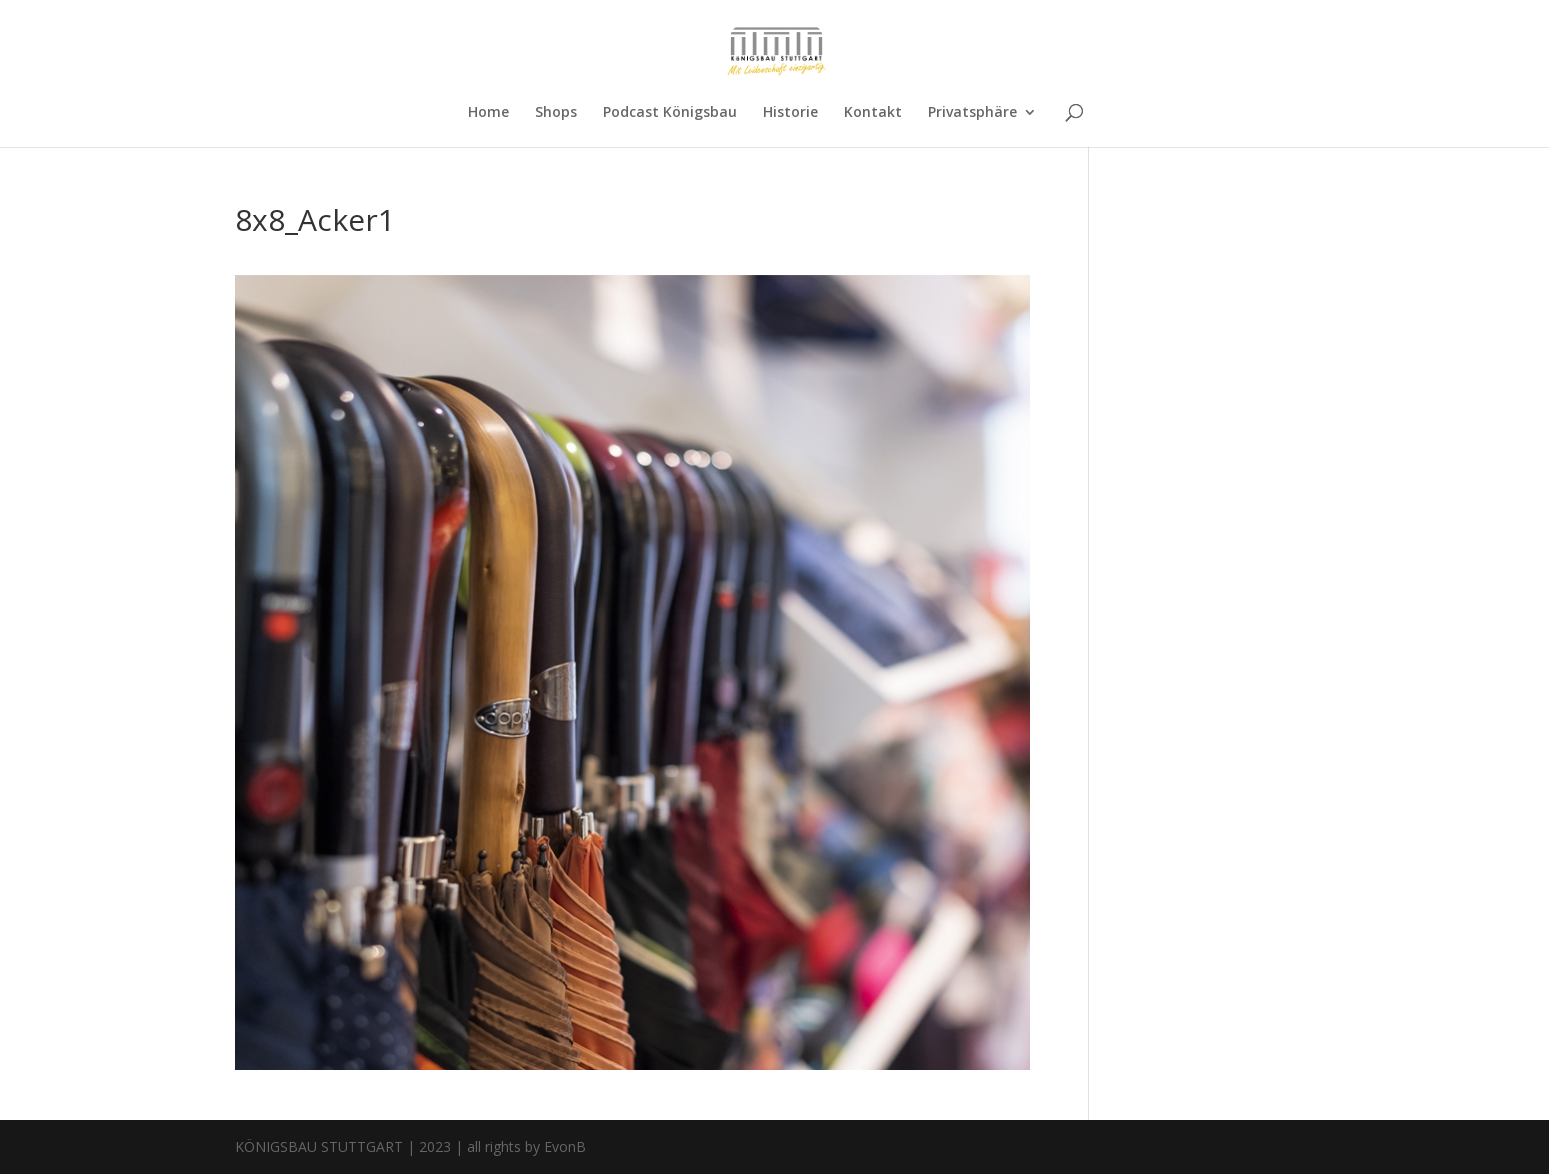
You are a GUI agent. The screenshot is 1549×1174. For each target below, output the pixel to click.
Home (488, 113)
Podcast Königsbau (670, 113)
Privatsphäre (972, 113)
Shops (556, 113)
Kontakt (873, 113)
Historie (790, 113)
